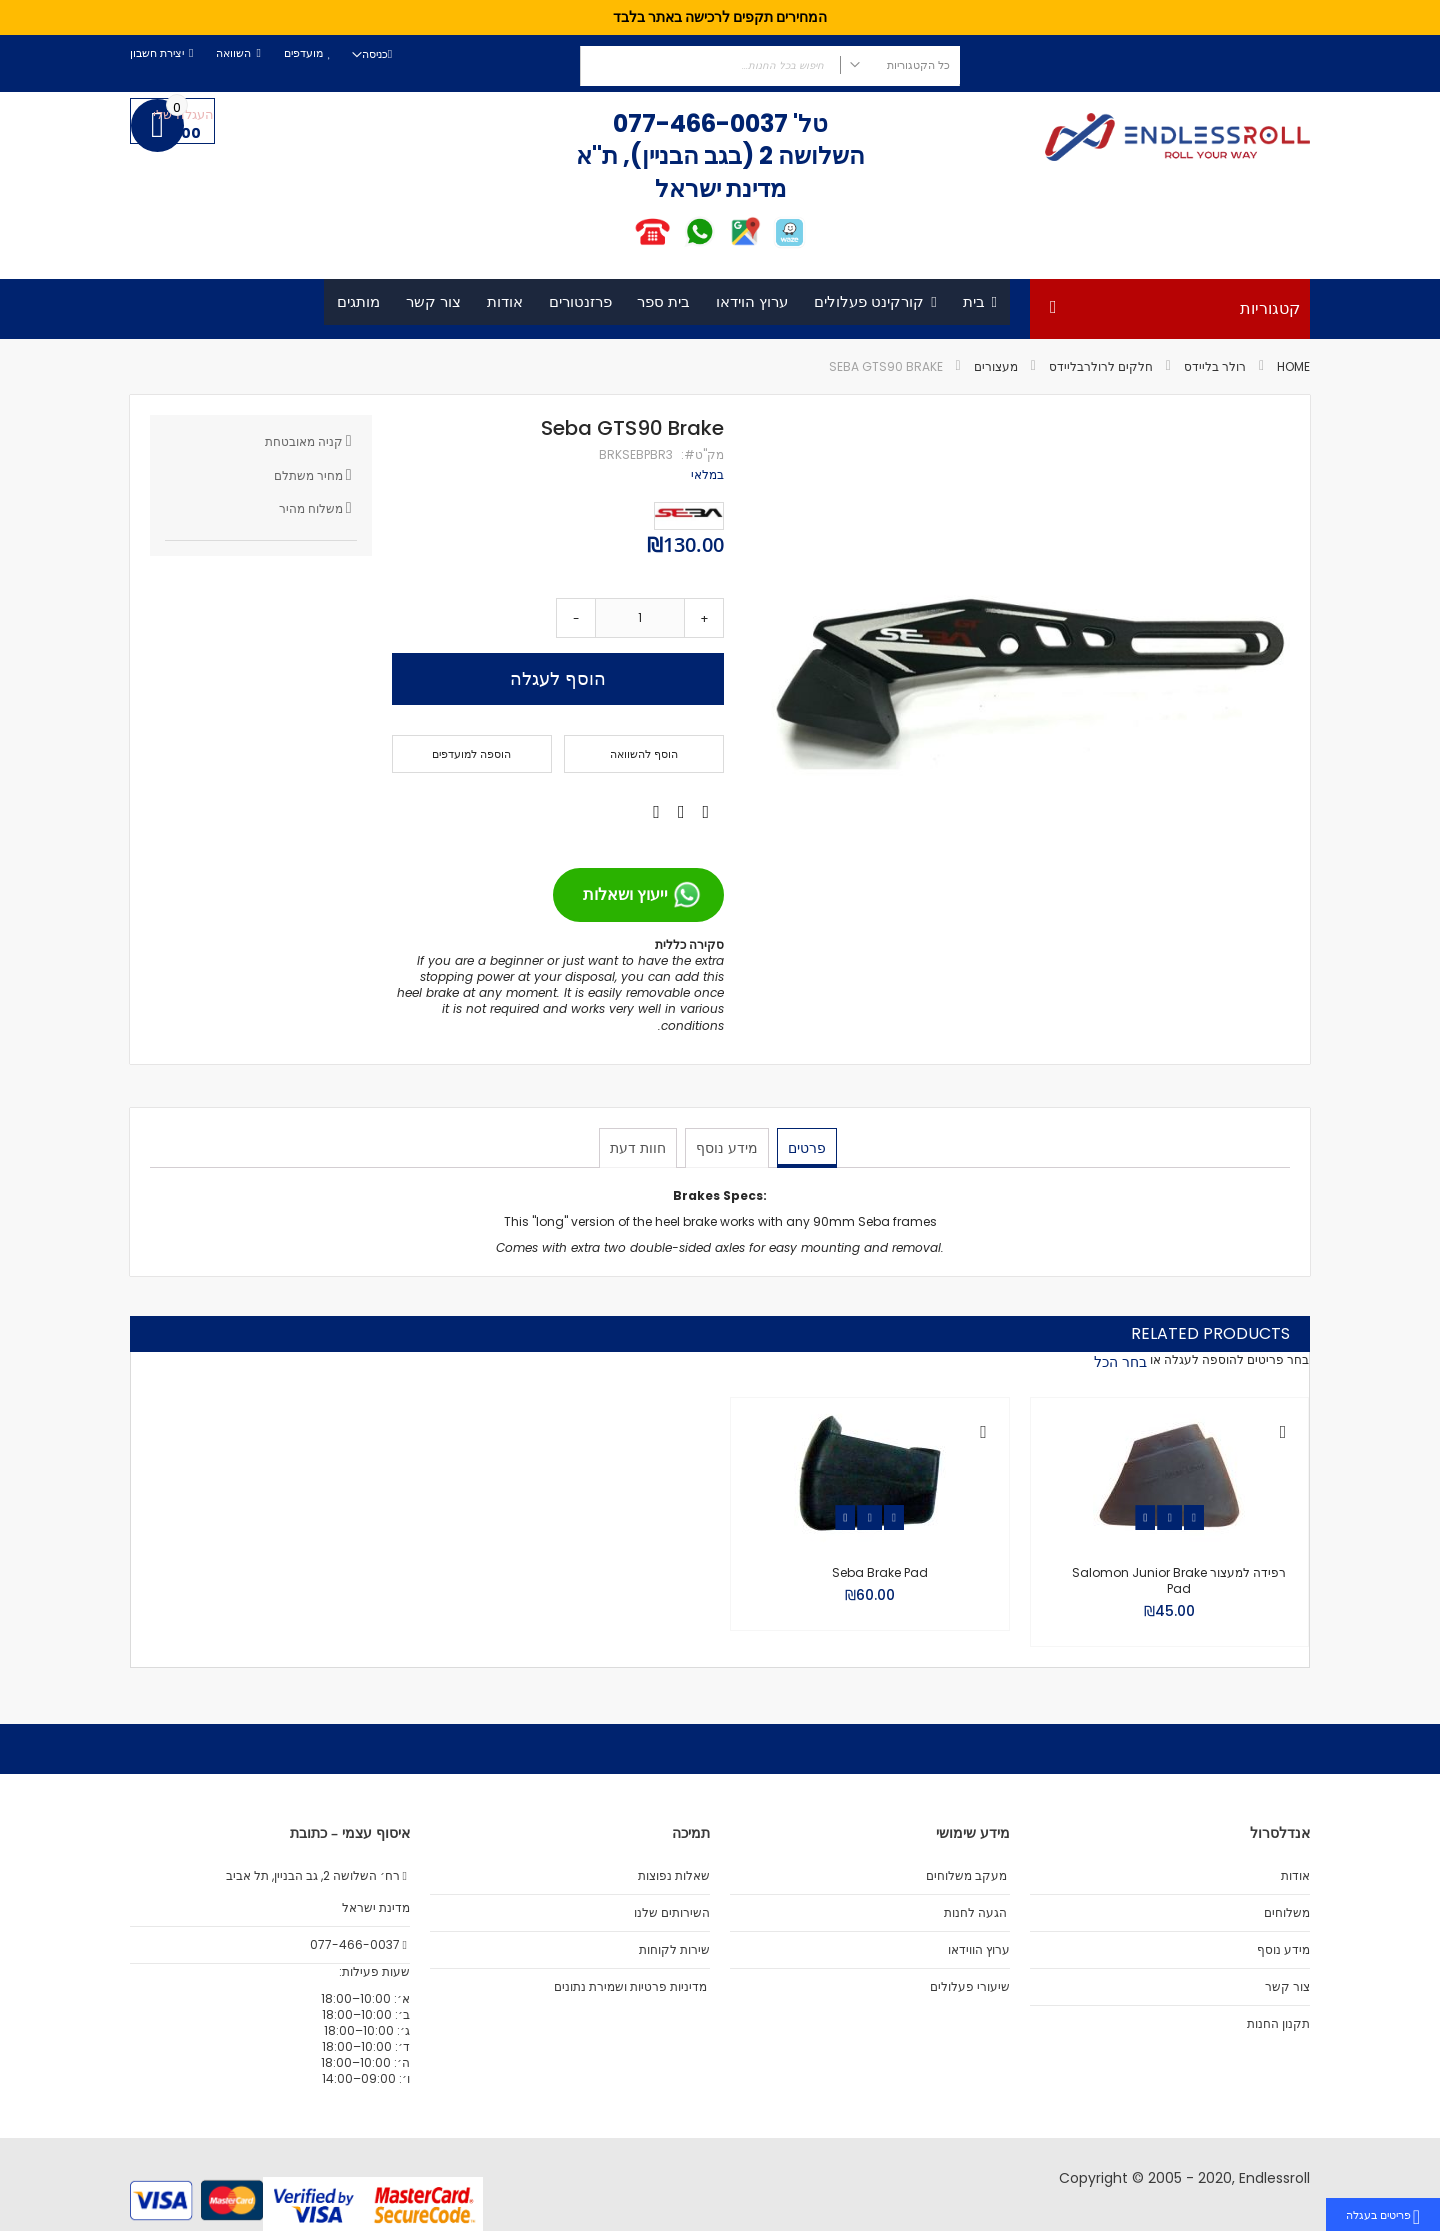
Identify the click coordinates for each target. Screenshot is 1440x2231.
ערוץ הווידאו (979, 1950)
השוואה (233, 53)
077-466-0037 (700, 123)
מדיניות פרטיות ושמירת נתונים (630, 1987)
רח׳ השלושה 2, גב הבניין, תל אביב (318, 1876)
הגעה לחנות (975, 1913)
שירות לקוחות (674, 1950)
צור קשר (1287, 1987)
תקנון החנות (1278, 2024)
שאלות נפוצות (674, 1876)
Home (1293, 366)
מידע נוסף (727, 1147)
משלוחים (1287, 1913)
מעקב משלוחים (966, 1876)
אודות (1295, 1876)
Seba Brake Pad (880, 1572)
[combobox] (770, 66)
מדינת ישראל (374, 1908)
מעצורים (996, 366)
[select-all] (1120, 1362)
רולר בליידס (1215, 366)
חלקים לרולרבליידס (1101, 366)
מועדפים (303, 53)
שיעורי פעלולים (970, 1987)
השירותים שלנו (672, 1913)
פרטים (805, 1147)
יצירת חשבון (157, 53)
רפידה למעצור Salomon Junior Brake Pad (1179, 1580)
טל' (808, 123)
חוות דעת (640, 1147)
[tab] (805, 1148)
